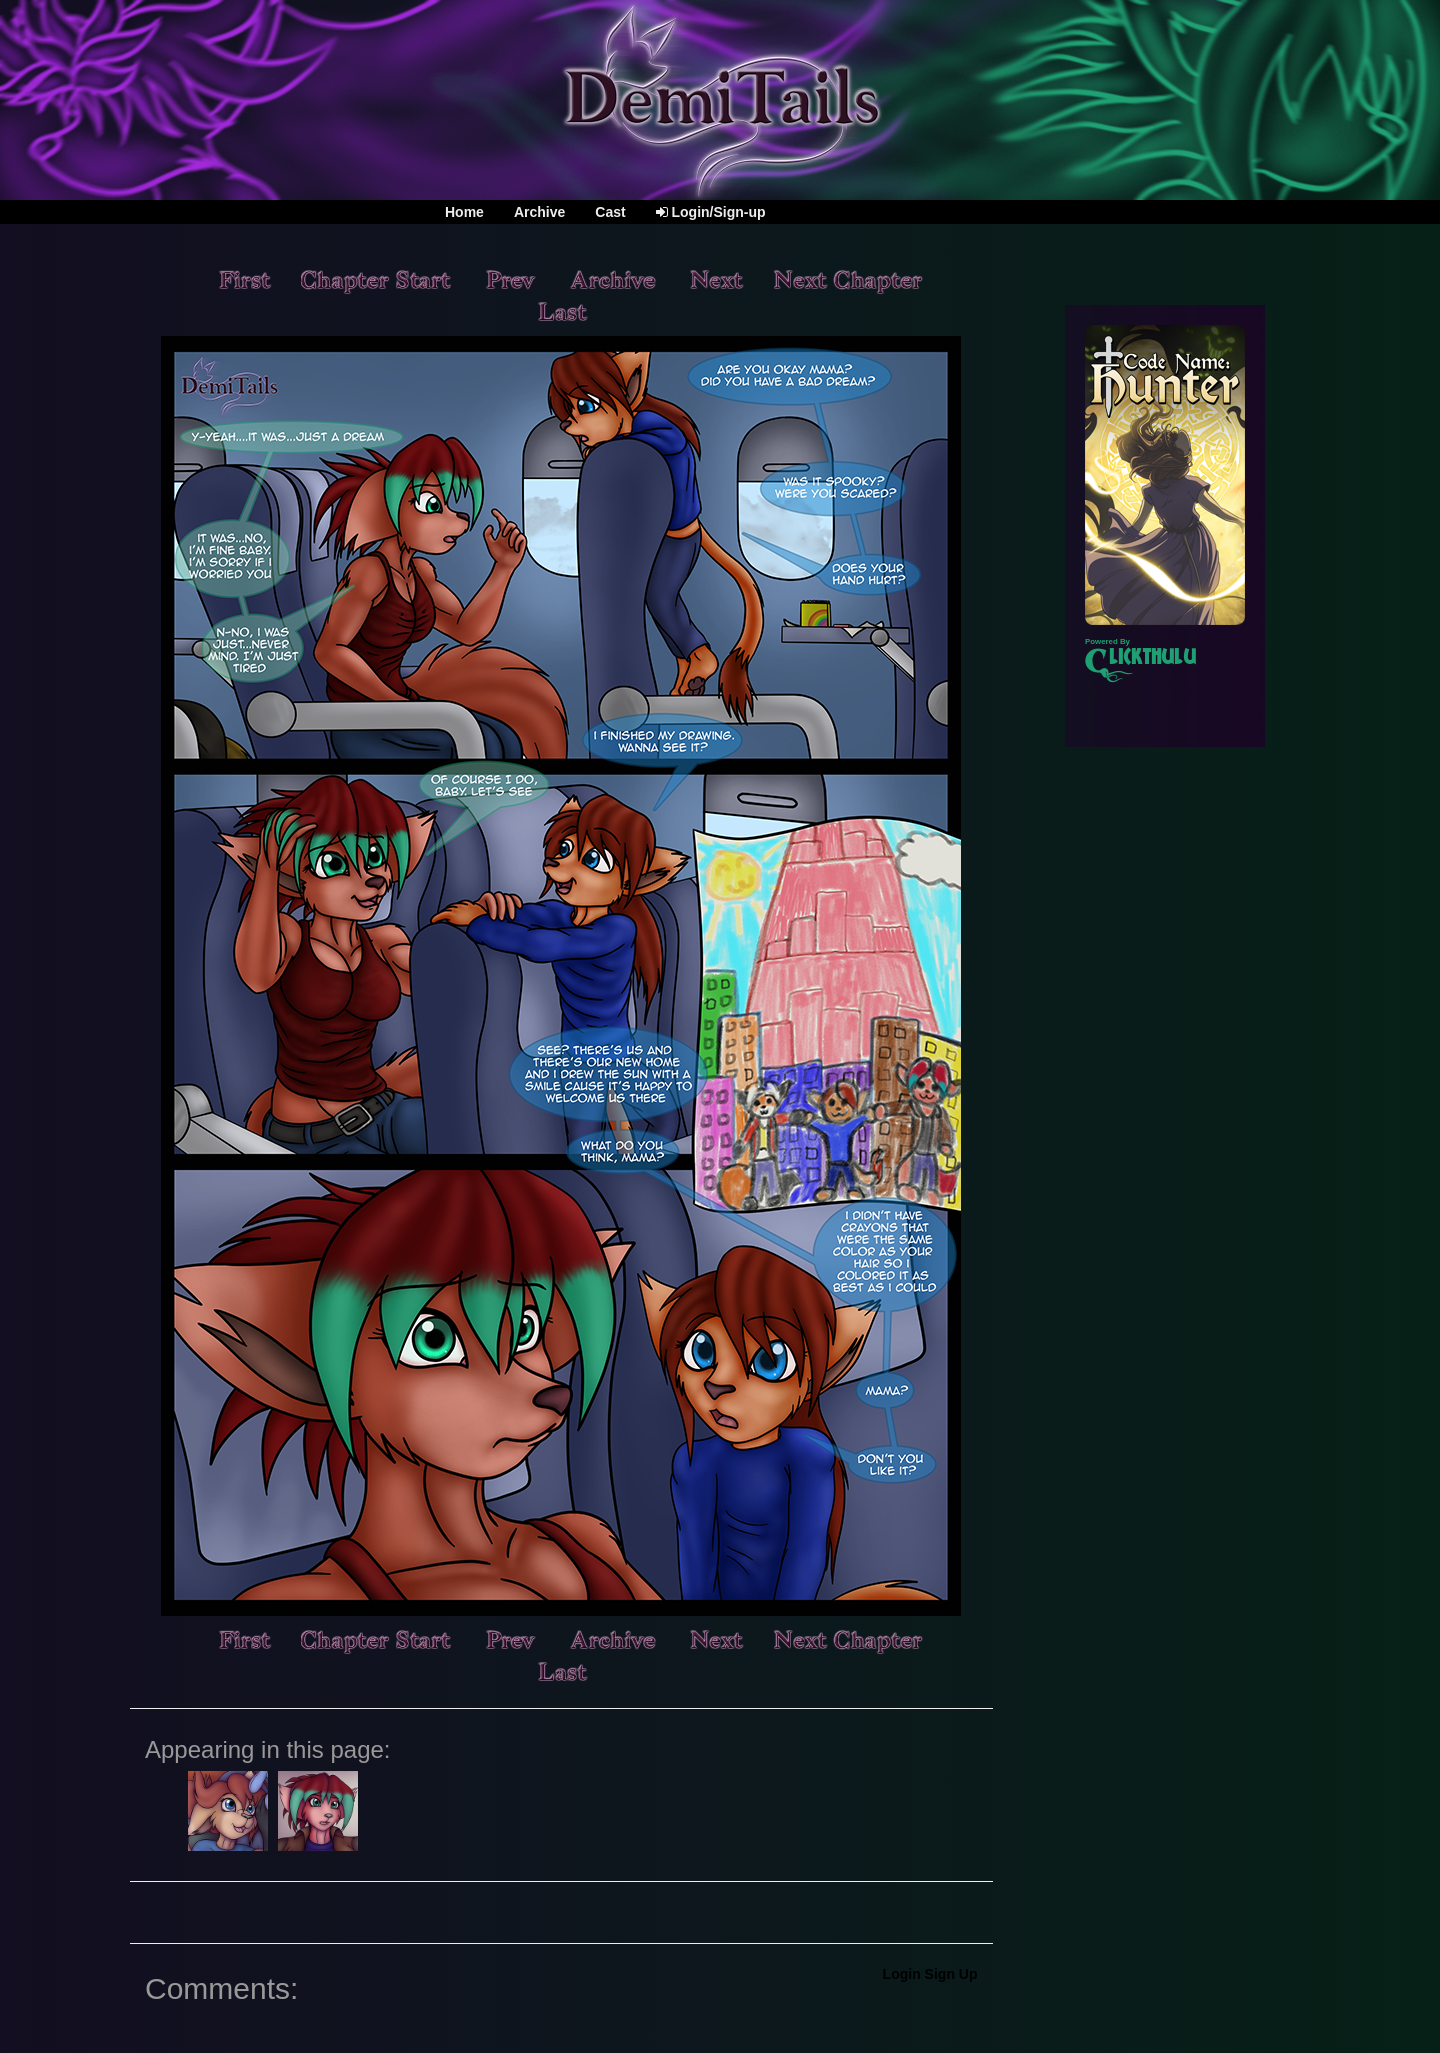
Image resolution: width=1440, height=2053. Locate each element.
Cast (610, 212)
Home (464, 212)
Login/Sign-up (711, 212)
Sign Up (951, 1974)
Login (902, 1974)
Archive (539, 212)
